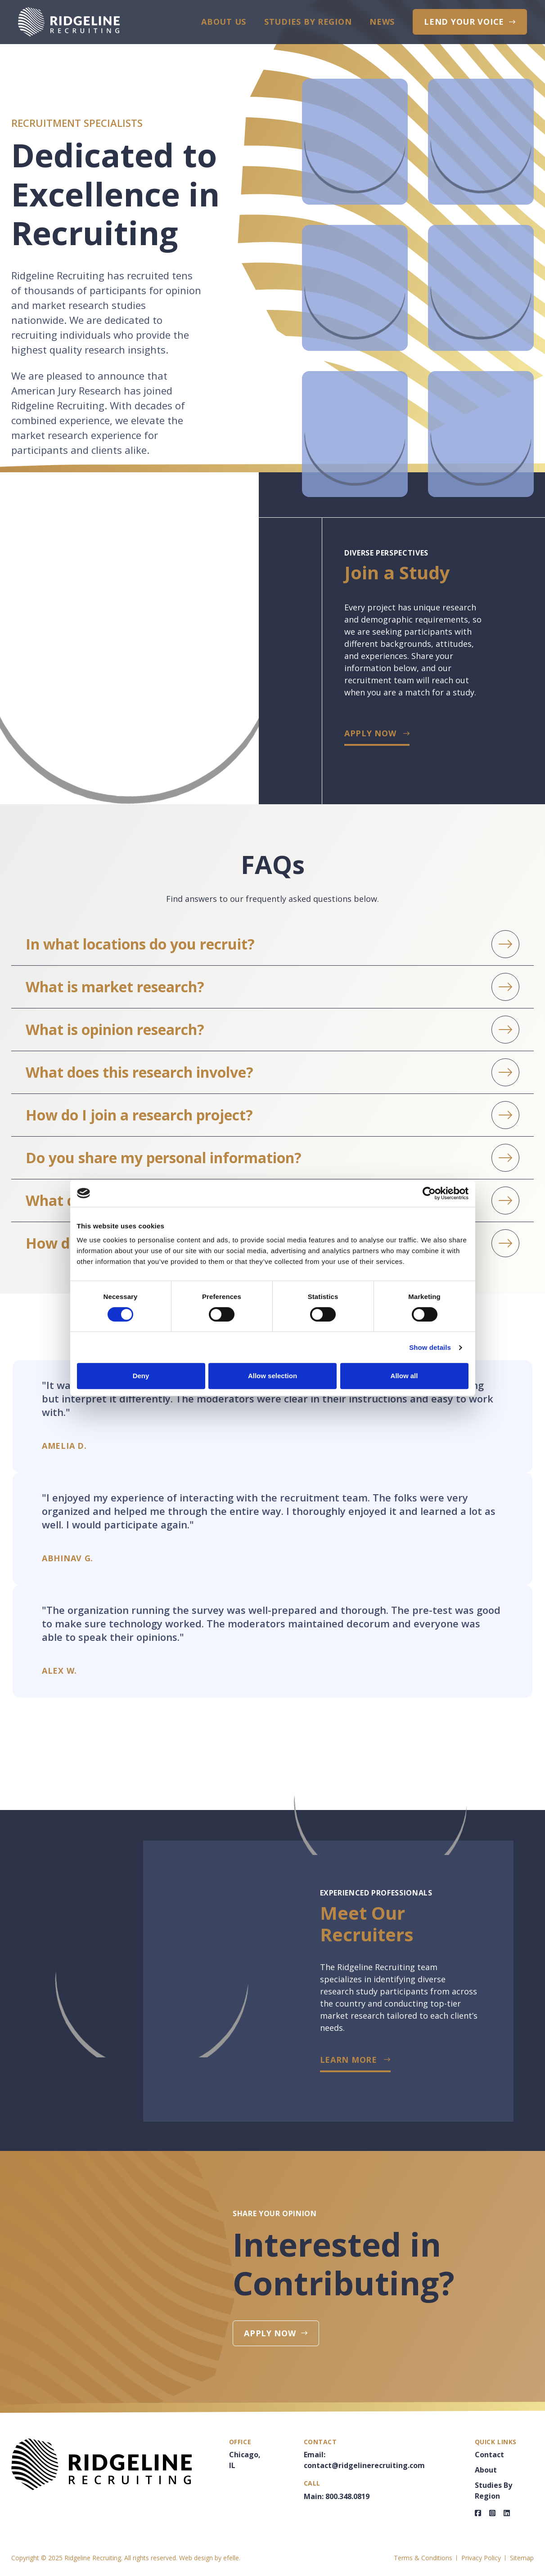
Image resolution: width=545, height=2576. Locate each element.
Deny (141, 1376)
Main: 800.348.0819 (336, 2496)
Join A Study (532, 2508)
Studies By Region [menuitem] (307, 21)
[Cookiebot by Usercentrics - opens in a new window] (429, 1193)
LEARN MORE (348, 2059)
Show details (430, 1347)
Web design (196, 2558)
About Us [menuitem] (223, 21)
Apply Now (370, 733)
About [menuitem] (486, 2470)
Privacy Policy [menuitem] (481, 2558)
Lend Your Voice (464, 21)
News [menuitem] (382, 21)
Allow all (404, 1376)
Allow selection (272, 1376)
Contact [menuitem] (489, 2455)
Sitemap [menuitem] (522, 2558)
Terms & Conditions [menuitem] (423, 2558)
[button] (272, 944)
